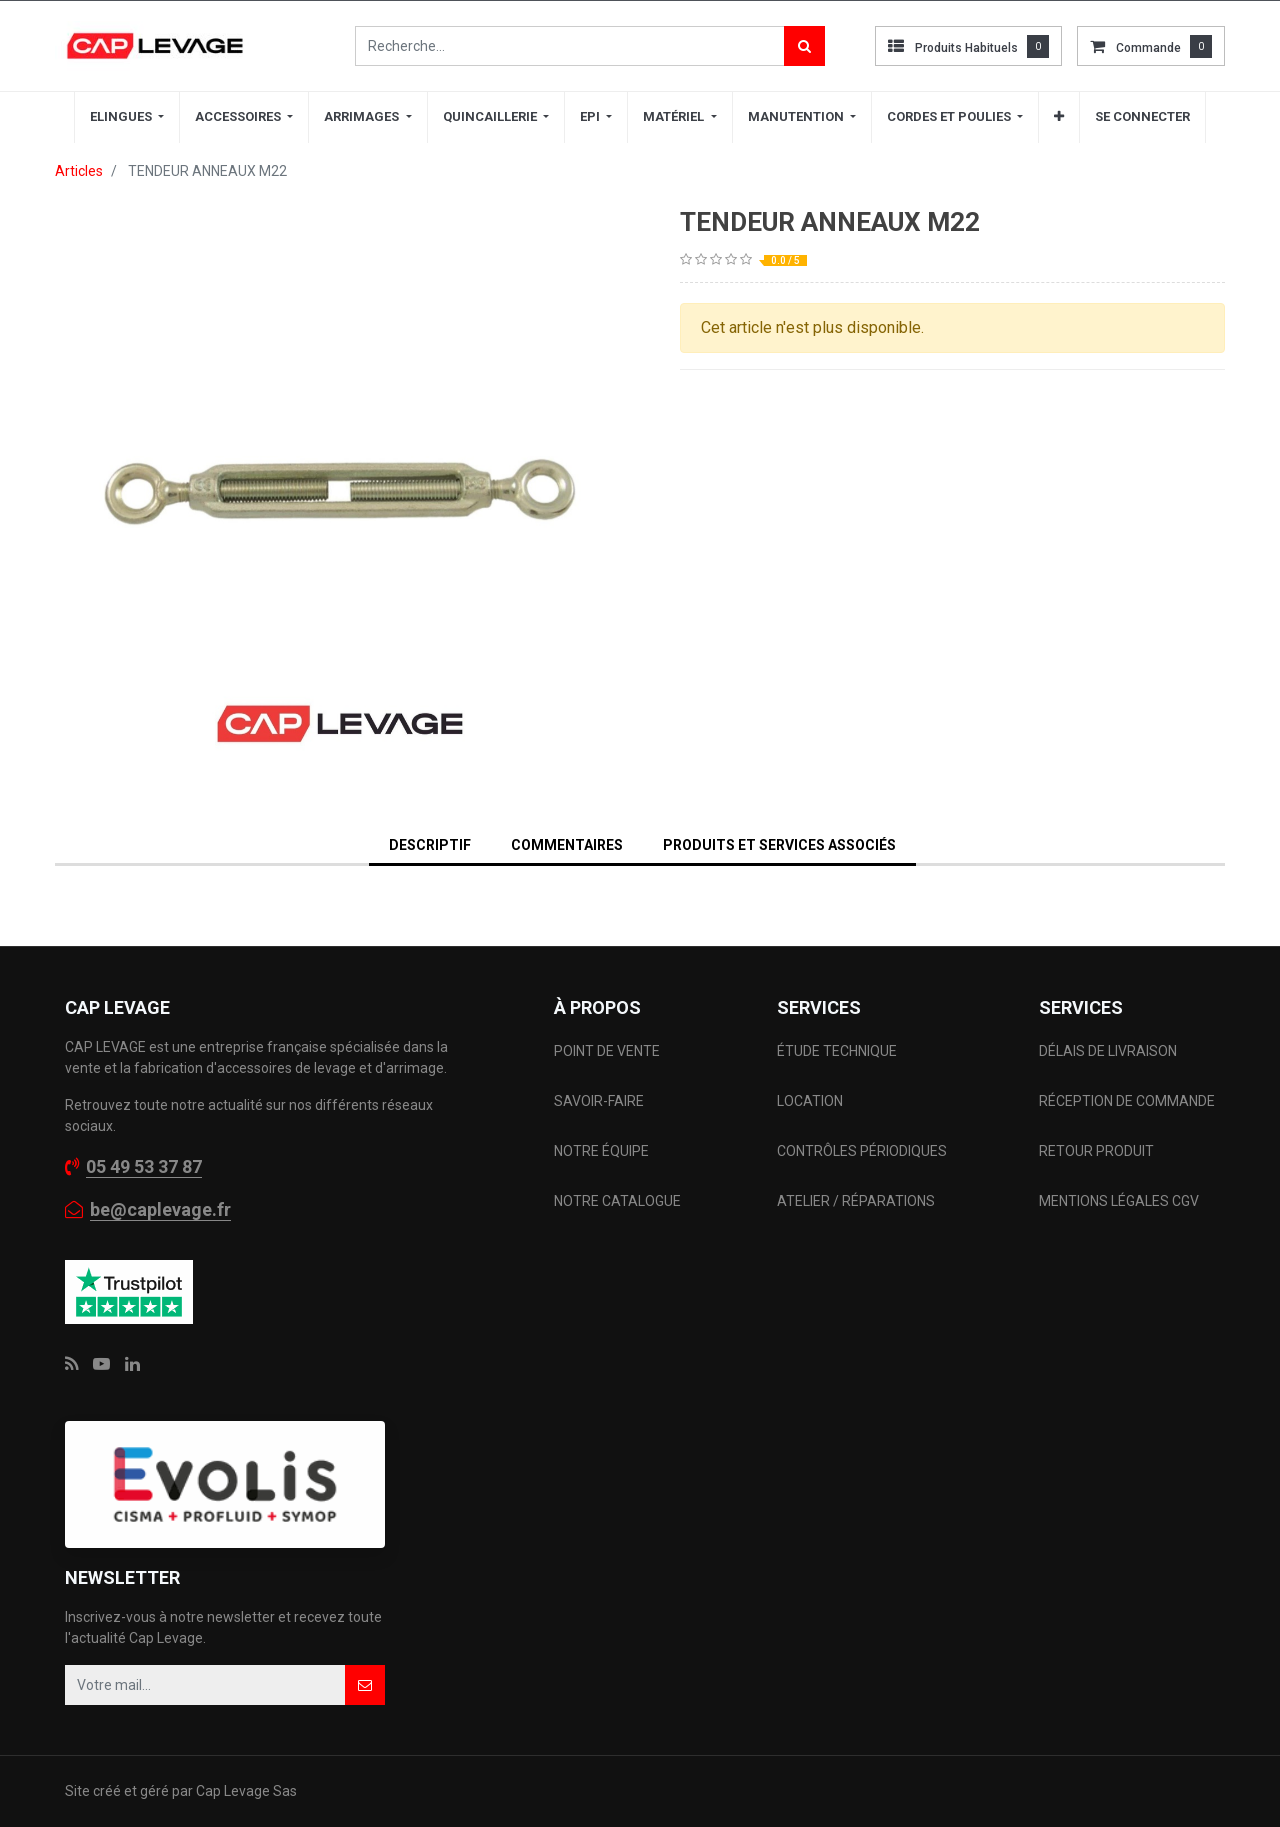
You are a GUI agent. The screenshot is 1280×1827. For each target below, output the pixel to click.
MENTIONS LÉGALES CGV (1119, 1201)
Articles (79, 171)
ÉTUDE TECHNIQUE (838, 1051)
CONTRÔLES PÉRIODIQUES (862, 1151)
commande (1148, 48)
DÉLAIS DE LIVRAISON (1109, 1051)
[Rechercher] (804, 46)
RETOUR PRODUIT (1096, 1151)
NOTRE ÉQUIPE (601, 1151)
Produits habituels (966, 48)
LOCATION (811, 1101)
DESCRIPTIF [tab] (430, 845)
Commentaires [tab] (567, 845)
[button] (1059, 117)
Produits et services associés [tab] (779, 845)
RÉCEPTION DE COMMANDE (1127, 1101)
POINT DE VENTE (607, 1051)
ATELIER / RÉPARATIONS (856, 1201)
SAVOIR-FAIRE (599, 1101)
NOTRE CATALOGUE (617, 1201)
